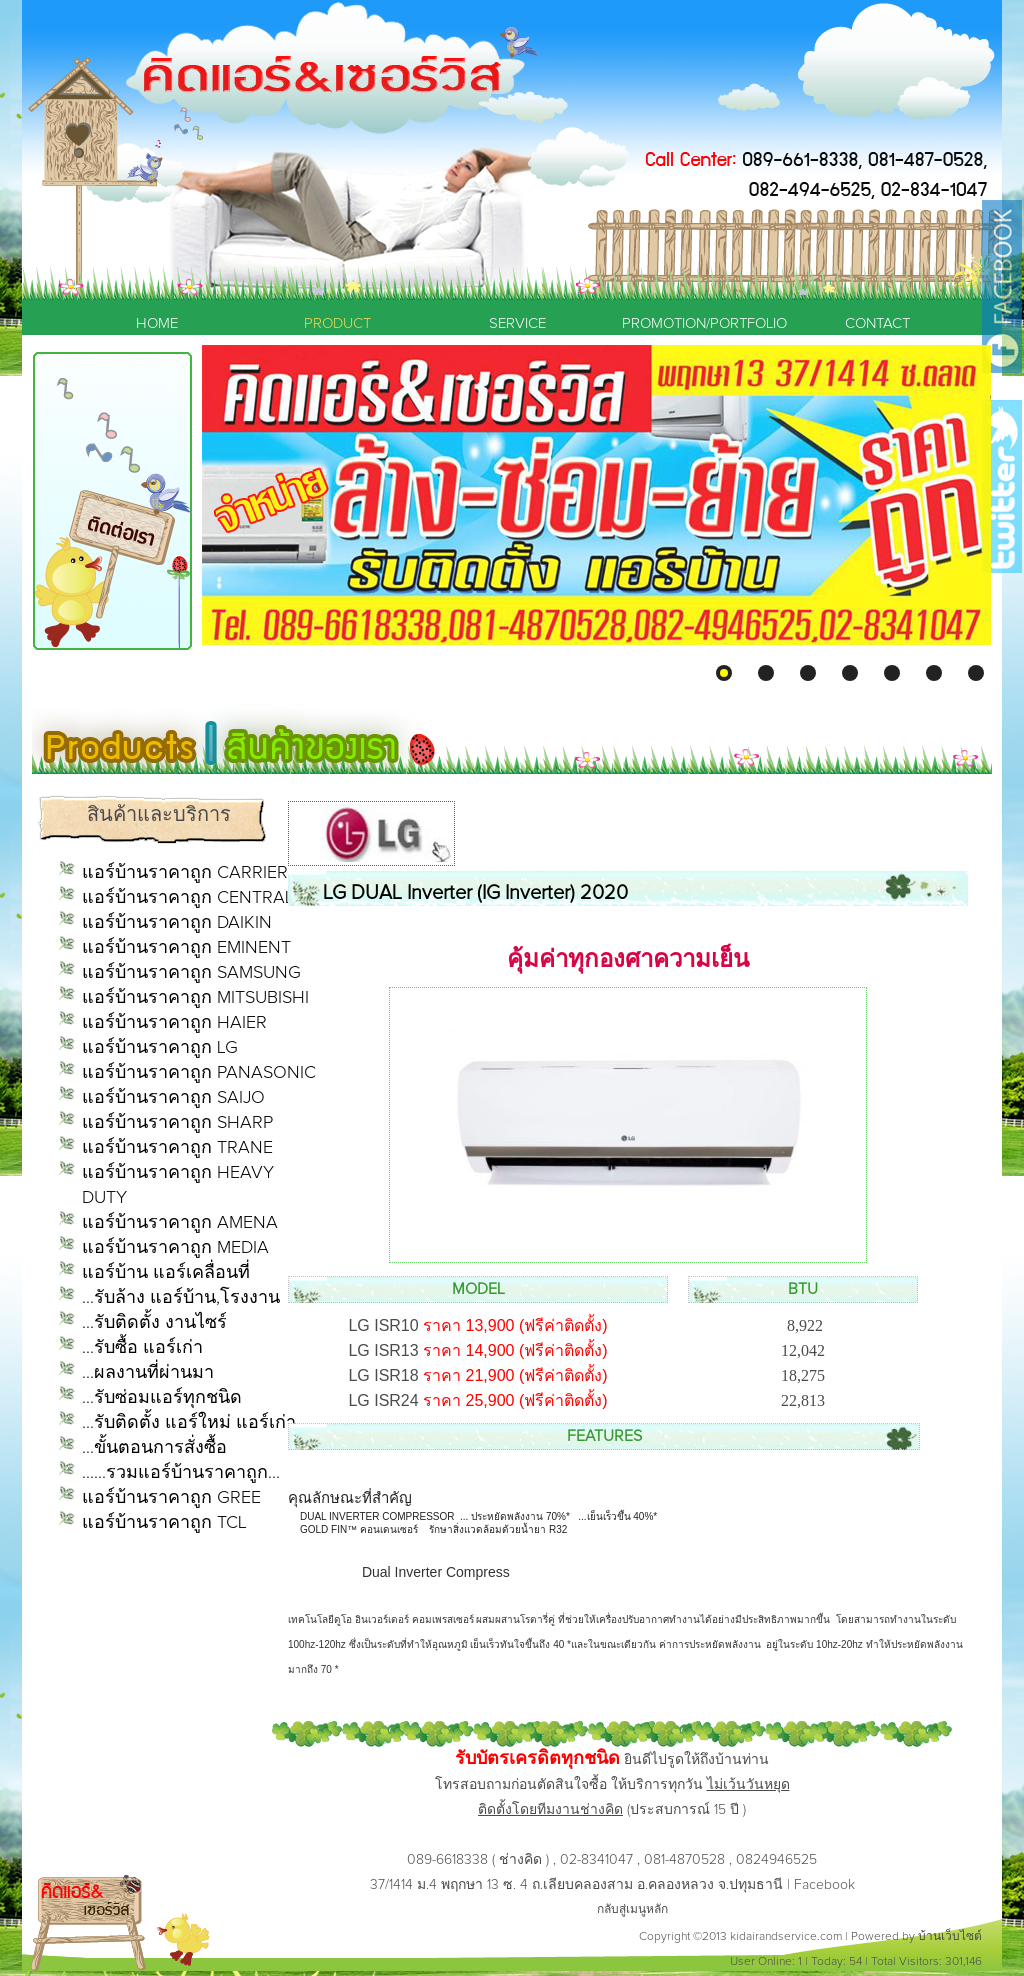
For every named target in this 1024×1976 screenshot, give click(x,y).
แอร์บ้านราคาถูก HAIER (174, 1023)
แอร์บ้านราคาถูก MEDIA (175, 1248)
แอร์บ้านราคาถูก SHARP (177, 1123)
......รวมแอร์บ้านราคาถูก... (181, 1473)
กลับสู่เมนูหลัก (632, 1910)
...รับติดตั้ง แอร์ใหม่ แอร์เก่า (189, 1423)
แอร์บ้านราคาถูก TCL (164, 1523)
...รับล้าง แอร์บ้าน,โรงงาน (181, 1298)
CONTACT (877, 323)
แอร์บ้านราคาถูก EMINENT (186, 948)
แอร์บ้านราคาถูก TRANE (177, 1148)
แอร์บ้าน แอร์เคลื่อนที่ (166, 1273)
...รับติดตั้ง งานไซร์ (154, 1323)
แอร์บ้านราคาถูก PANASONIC (199, 1073)
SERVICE (517, 323)
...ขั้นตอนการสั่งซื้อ (154, 1448)
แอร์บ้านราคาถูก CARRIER (185, 873)
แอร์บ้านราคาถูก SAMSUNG (191, 973)
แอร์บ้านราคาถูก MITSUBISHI (195, 998)
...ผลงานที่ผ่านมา (148, 1373)
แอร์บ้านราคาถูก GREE (171, 1498)
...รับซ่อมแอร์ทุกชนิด (162, 1398)
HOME (157, 323)
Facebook (824, 1885)
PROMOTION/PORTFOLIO (697, 323)
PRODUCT (337, 323)
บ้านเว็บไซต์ (950, 1937)
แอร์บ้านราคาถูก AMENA (180, 1223)
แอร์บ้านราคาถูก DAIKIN (177, 923)
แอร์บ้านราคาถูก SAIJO (173, 1098)
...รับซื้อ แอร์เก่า (142, 1348)
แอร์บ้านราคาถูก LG (160, 1048)
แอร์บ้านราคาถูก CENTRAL (188, 898)
